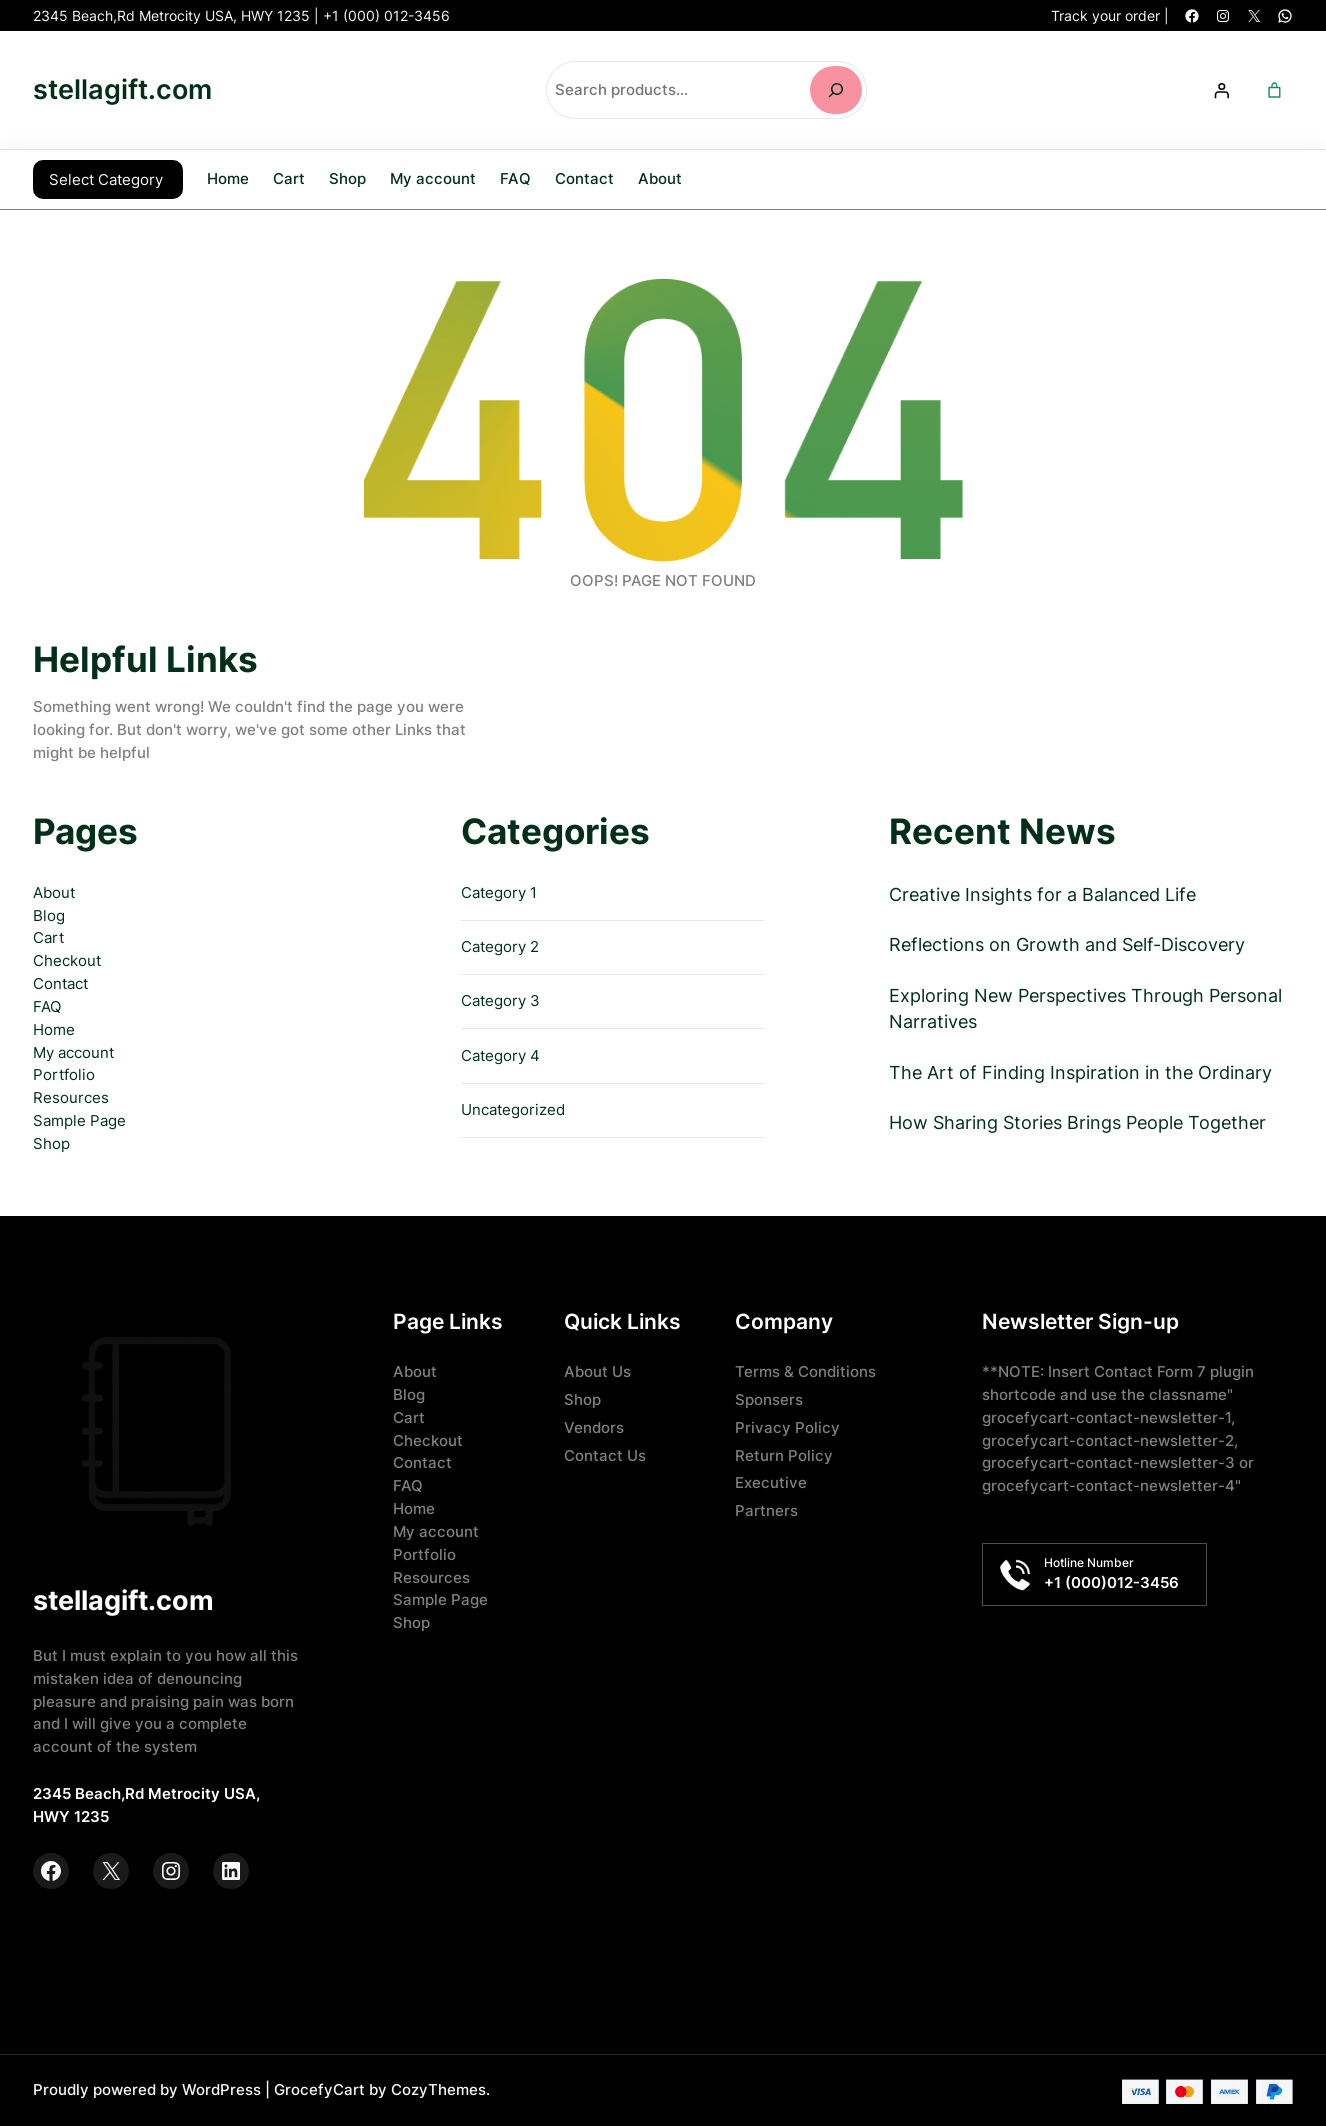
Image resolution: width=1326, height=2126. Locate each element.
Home (228, 178)
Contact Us (605, 1453)
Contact (60, 981)
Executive (771, 1480)
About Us (597, 1369)
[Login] (1221, 90)
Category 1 (499, 890)
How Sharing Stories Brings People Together (1077, 1120)
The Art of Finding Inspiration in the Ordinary (1080, 1070)
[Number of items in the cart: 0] (1274, 90)
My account (73, 1050)
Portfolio (64, 1072)
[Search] (836, 90)
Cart (48, 935)
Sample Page (79, 1118)
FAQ (47, 1004)
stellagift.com (122, 89)
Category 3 (500, 998)
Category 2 (500, 944)
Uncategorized (513, 1107)
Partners (766, 1508)
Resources (71, 1095)
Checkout (67, 958)
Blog (49, 913)
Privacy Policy (787, 1425)
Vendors (594, 1425)
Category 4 (500, 1053)
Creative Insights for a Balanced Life (1042, 892)
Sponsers (769, 1397)
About (54, 890)
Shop (51, 1141)
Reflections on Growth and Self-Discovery (1067, 942)
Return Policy (784, 1453)
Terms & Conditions (805, 1369)
